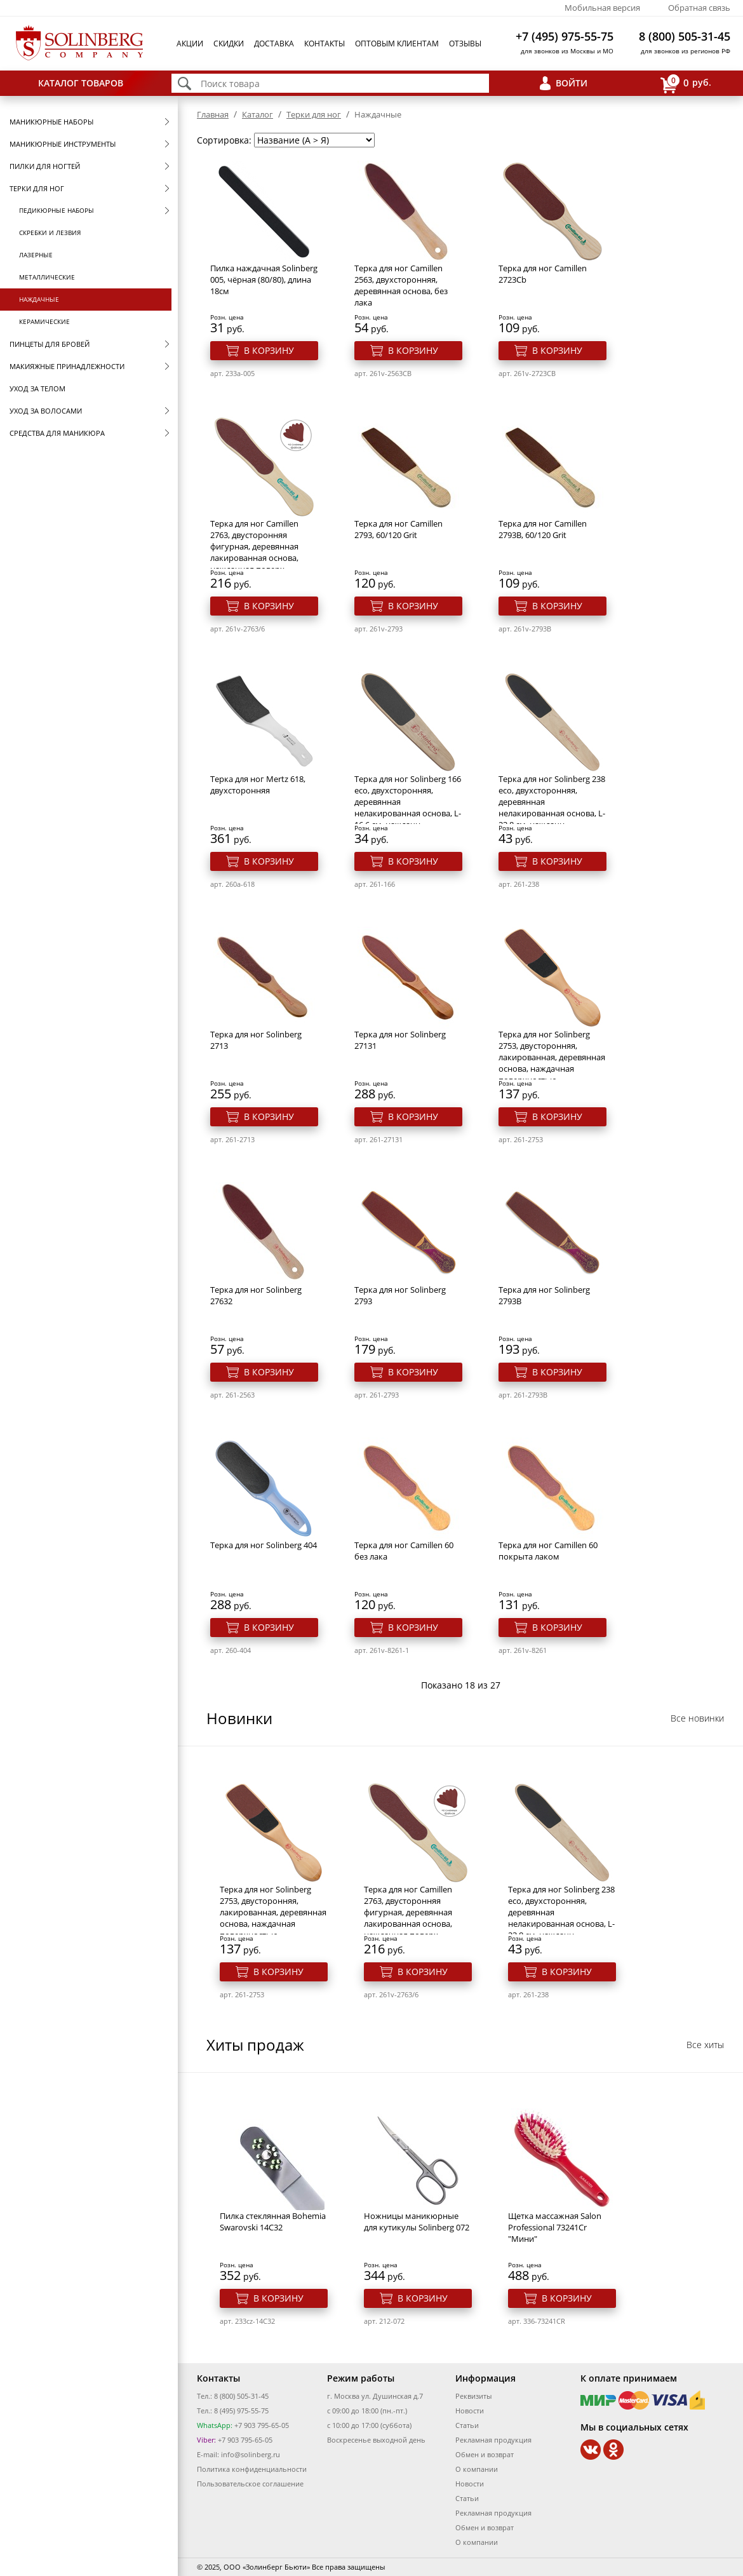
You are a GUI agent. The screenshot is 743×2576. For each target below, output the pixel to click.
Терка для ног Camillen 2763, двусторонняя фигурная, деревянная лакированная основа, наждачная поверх (254, 546)
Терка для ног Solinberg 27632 (256, 1295)
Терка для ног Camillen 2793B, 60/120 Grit (543, 529)
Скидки (228, 43)
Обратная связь (699, 7)
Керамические (44, 321)
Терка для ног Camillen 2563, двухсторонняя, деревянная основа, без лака (401, 285)
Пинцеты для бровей (50, 344)
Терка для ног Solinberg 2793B (544, 1295)
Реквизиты (473, 2396)
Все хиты (705, 2045)
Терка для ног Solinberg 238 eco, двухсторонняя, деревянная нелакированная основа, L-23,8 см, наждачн (552, 801)
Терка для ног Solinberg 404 (263, 1545)
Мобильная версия (602, 7)
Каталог (257, 114)
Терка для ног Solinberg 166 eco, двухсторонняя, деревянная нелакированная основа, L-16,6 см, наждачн (407, 801)
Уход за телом (37, 388)
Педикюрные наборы (56, 210)
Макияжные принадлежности (67, 366)
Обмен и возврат (484, 2454)
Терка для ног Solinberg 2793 (400, 1295)
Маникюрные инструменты (63, 144)
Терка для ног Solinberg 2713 (256, 1039)
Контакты (324, 43)
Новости (469, 2410)
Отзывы (465, 43)
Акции (190, 43)
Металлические (47, 277)
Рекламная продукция (493, 2440)
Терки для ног (37, 188)
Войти (571, 83)
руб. (685, 83)
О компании (476, 2469)
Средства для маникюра (57, 433)
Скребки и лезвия (50, 232)
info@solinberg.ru (250, 2454)
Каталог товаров (80, 83)
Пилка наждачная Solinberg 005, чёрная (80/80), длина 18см (264, 279)
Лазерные (36, 254)
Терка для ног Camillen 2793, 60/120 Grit (398, 529)
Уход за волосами (46, 410)
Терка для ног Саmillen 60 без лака (403, 1550)
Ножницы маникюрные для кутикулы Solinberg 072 (416, 2221)
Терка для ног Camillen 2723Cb (543, 273)
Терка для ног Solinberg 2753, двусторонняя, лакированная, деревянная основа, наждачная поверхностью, (552, 1057)
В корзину (269, 350)
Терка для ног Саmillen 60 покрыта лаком (548, 1550)
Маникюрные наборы (51, 121)
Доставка (274, 43)
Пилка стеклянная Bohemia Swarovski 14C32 (273, 2221)
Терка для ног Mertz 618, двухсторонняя (257, 784)
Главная (213, 114)
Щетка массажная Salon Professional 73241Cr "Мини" (554, 2227)
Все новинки (697, 1718)
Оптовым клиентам (397, 43)
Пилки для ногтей (45, 166)
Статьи (467, 2425)
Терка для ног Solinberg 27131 (400, 1039)
